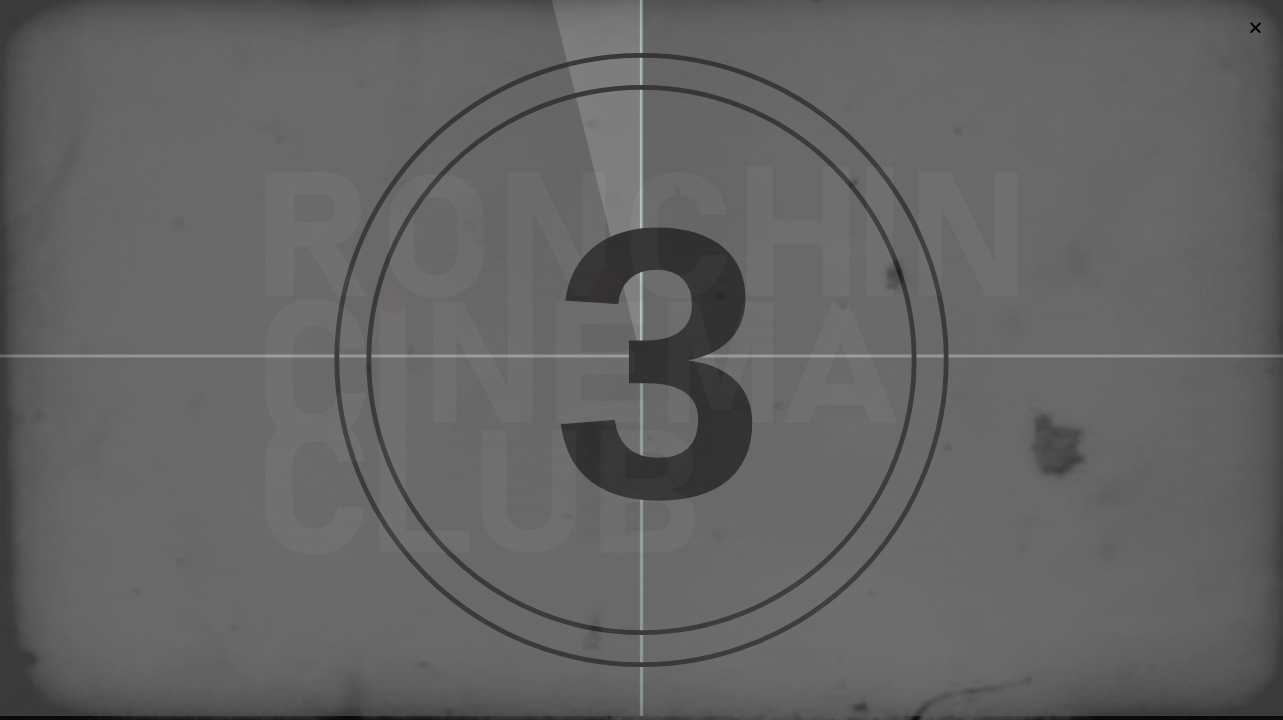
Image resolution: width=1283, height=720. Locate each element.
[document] (641, 360)
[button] (1255, 27)
